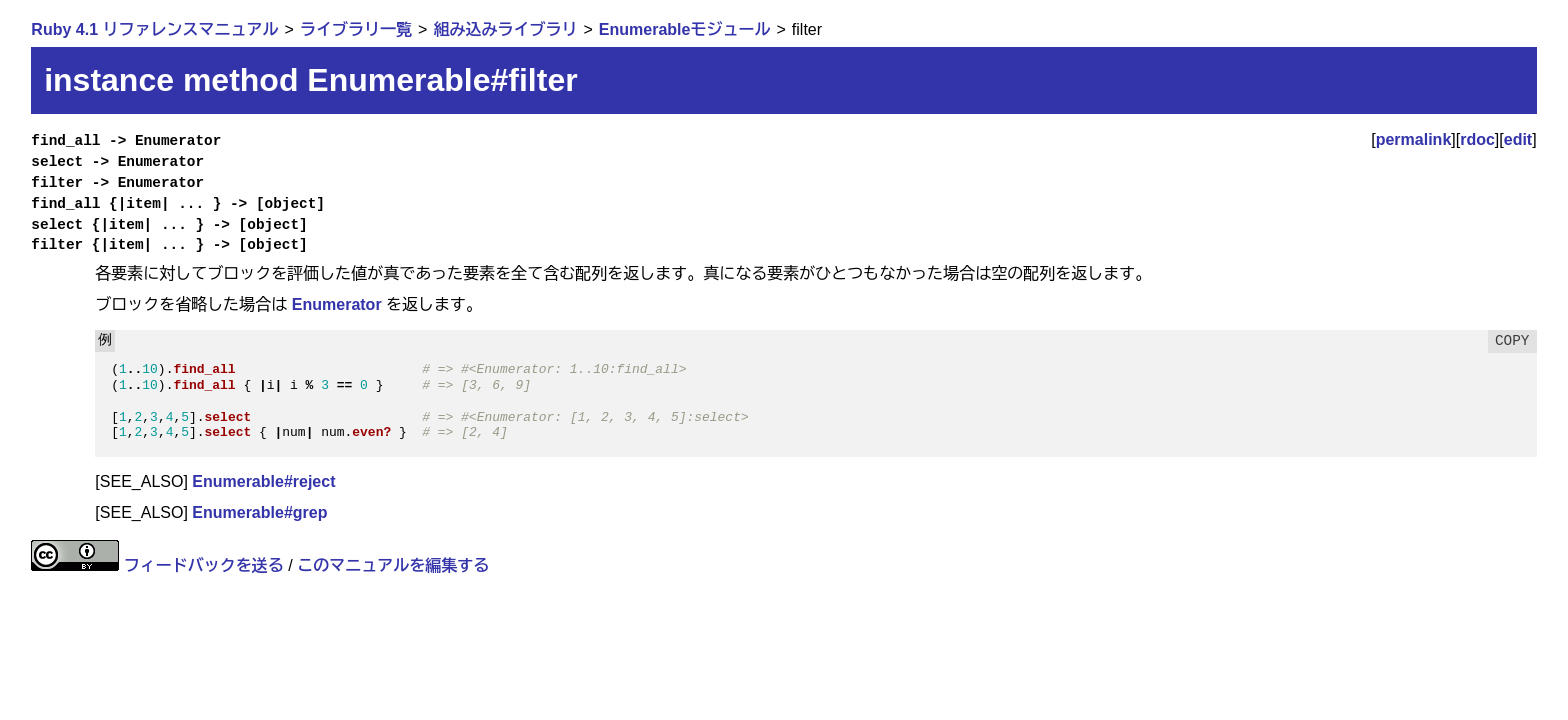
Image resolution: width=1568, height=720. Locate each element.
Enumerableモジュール (685, 29)
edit (1518, 139)
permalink (1414, 139)
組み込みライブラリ (505, 29)
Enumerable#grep (259, 512)
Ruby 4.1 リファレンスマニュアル (154, 29)
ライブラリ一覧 (356, 29)
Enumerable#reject (263, 481)
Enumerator (337, 304)
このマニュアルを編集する (393, 565)
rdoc (1477, 139)
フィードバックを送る (204, 565)
